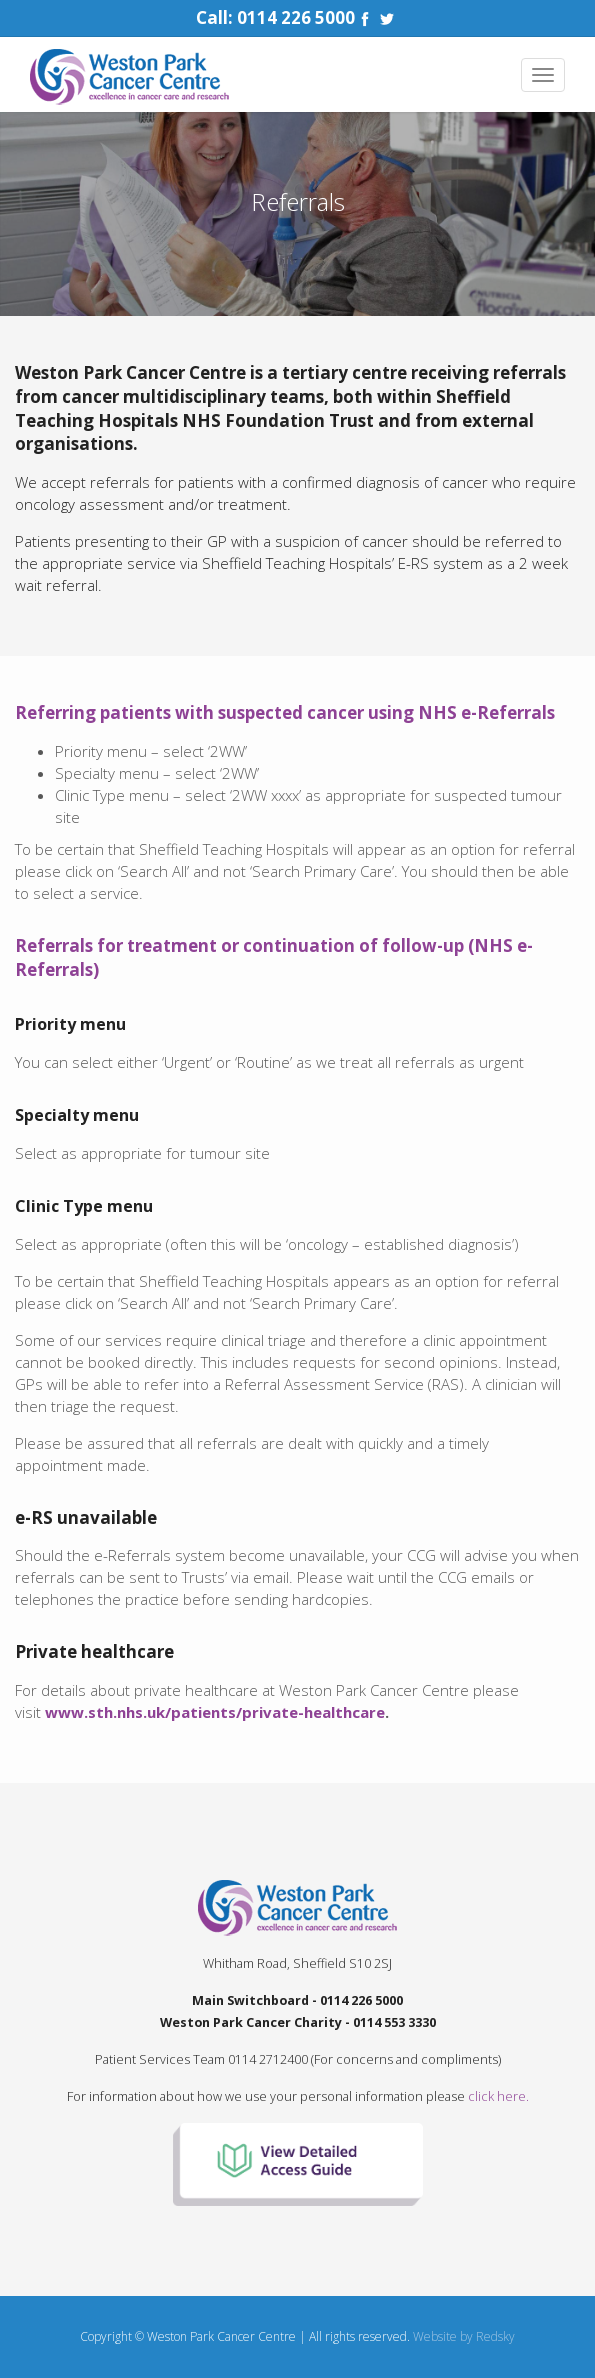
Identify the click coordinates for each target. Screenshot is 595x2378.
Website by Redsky (464, 2336)
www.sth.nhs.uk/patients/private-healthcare (215, 1712)
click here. (498, 2096)
